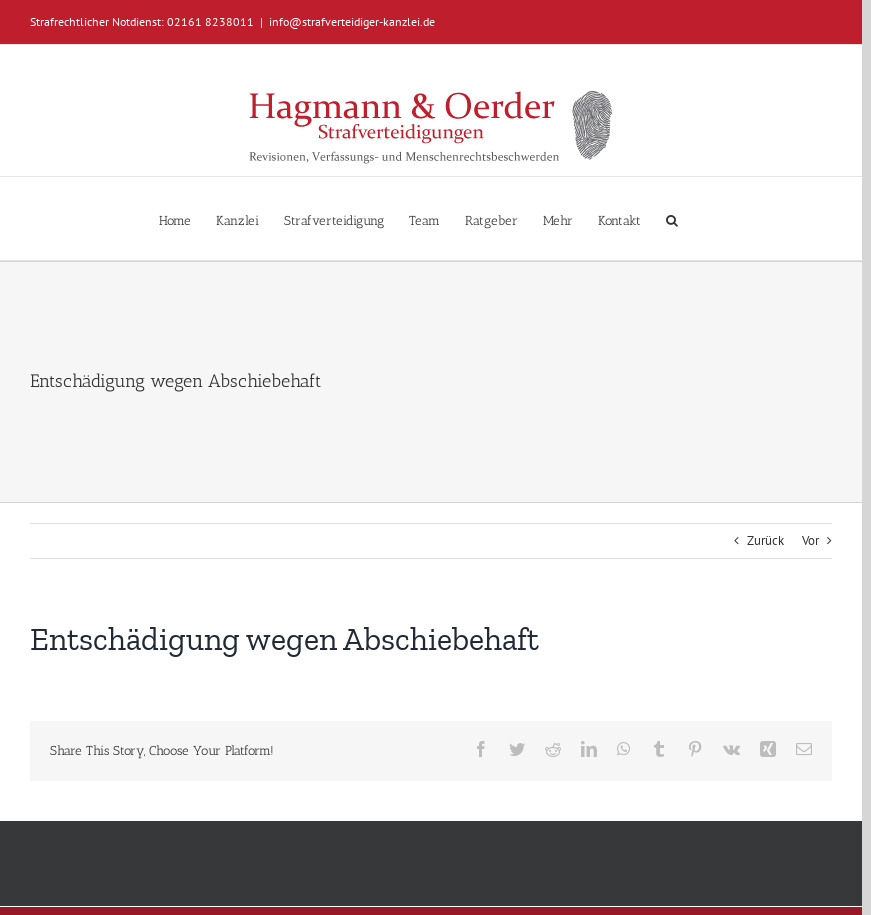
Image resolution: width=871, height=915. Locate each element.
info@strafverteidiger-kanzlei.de (352, 21)
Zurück (765, 540)
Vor (810, 540)
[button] (672, 218)
